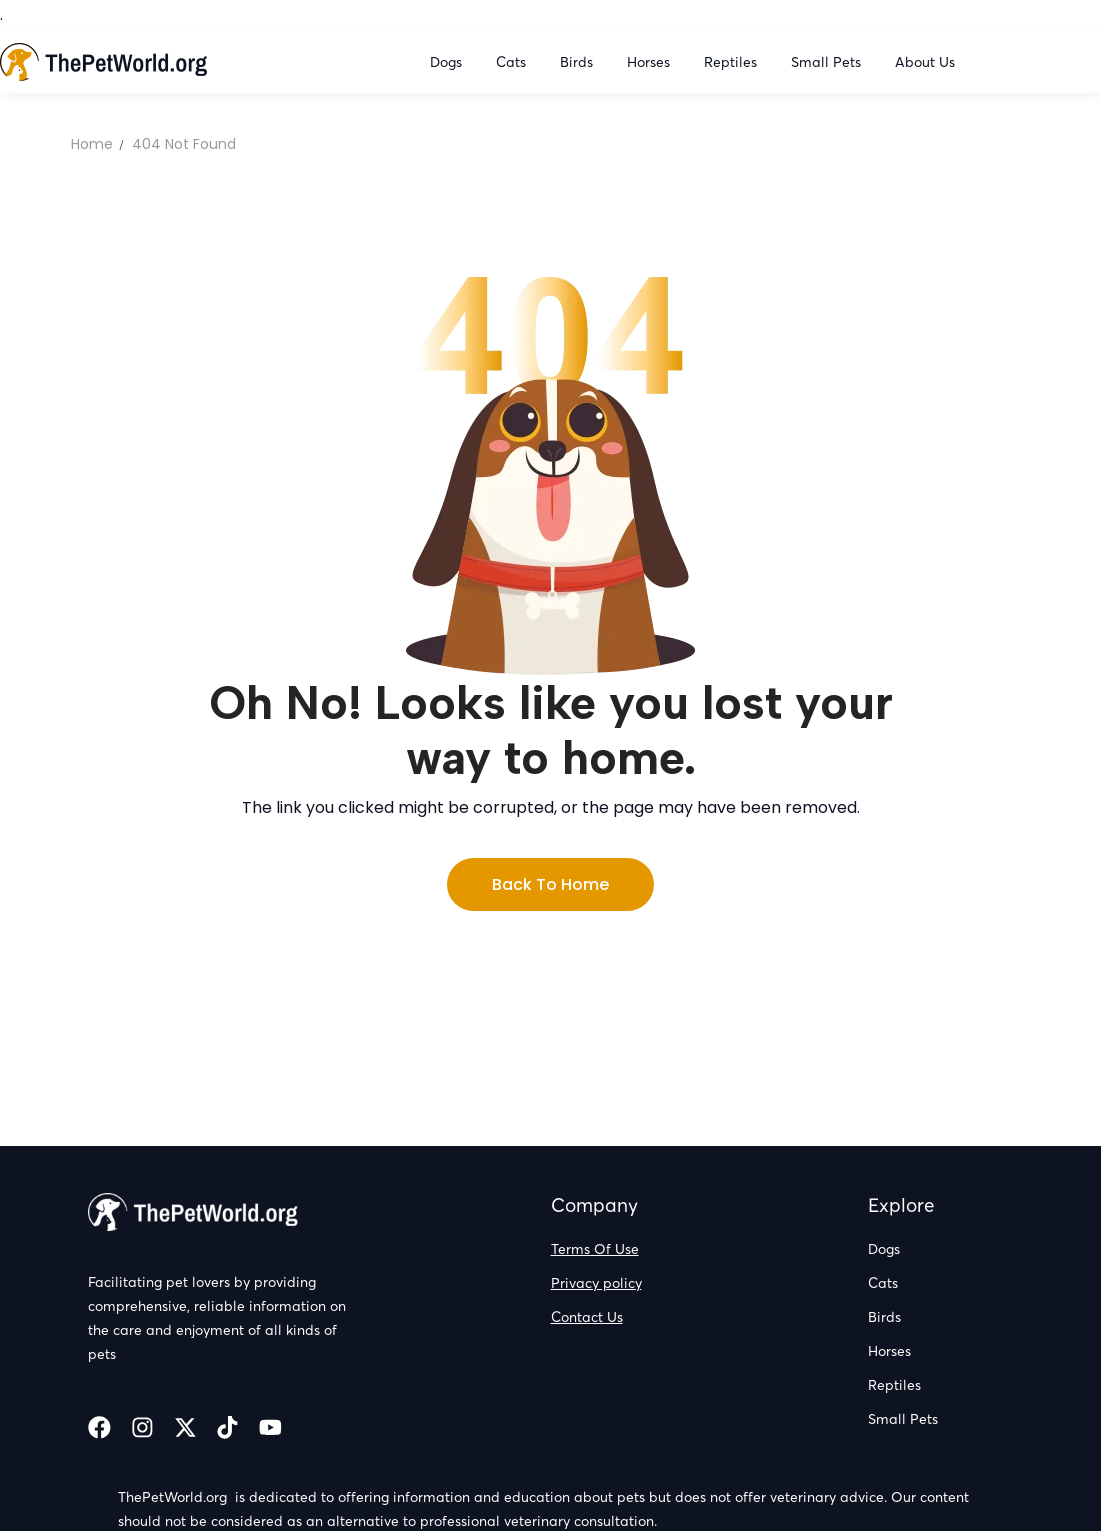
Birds (578, 62)
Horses (650, 62)
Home (92, 144)
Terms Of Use (595, 1248)
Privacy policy (596, 1282)
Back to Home (550, 884)
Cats (513, 62)
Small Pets (828, 62)
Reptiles (732, 62)
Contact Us (587, 1316)
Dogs (448, 62)
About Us (925, 62)
